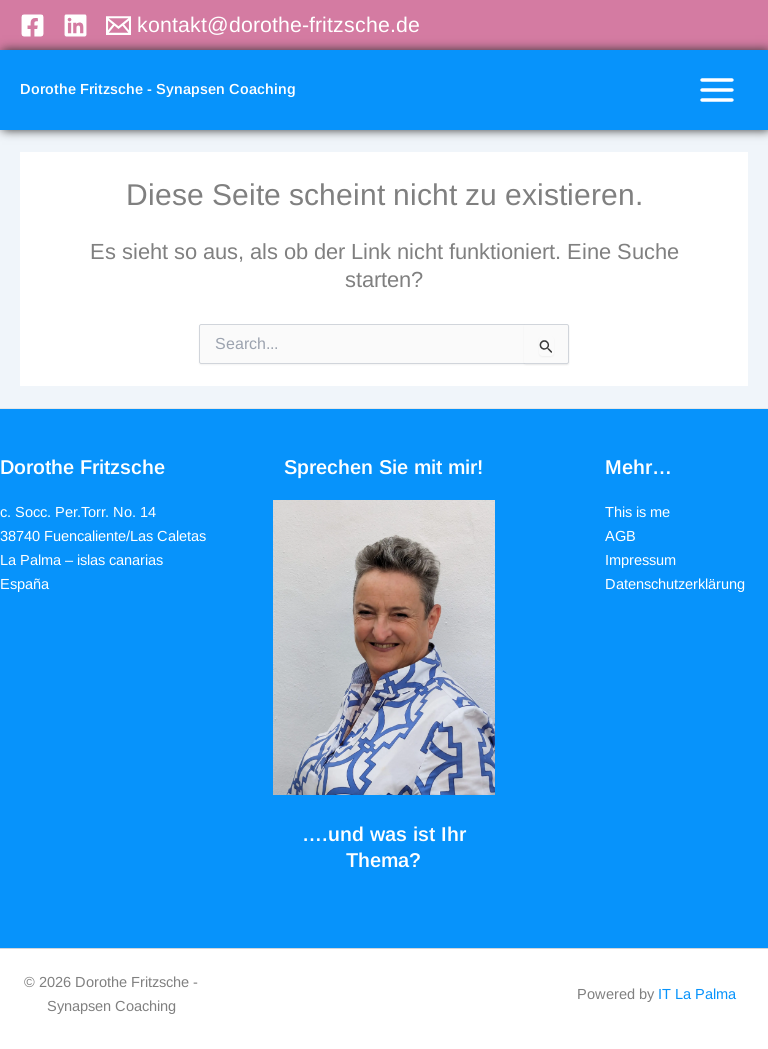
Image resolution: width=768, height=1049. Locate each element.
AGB (620, 536)
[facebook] (35, 25)
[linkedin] (78, 25)
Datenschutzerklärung (675, 584)
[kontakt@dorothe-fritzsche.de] (263, 25)
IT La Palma (697, 994)
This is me (637, 512)
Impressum (640, 560)
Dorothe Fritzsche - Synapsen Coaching (158, 89)
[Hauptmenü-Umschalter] (717, 90)
